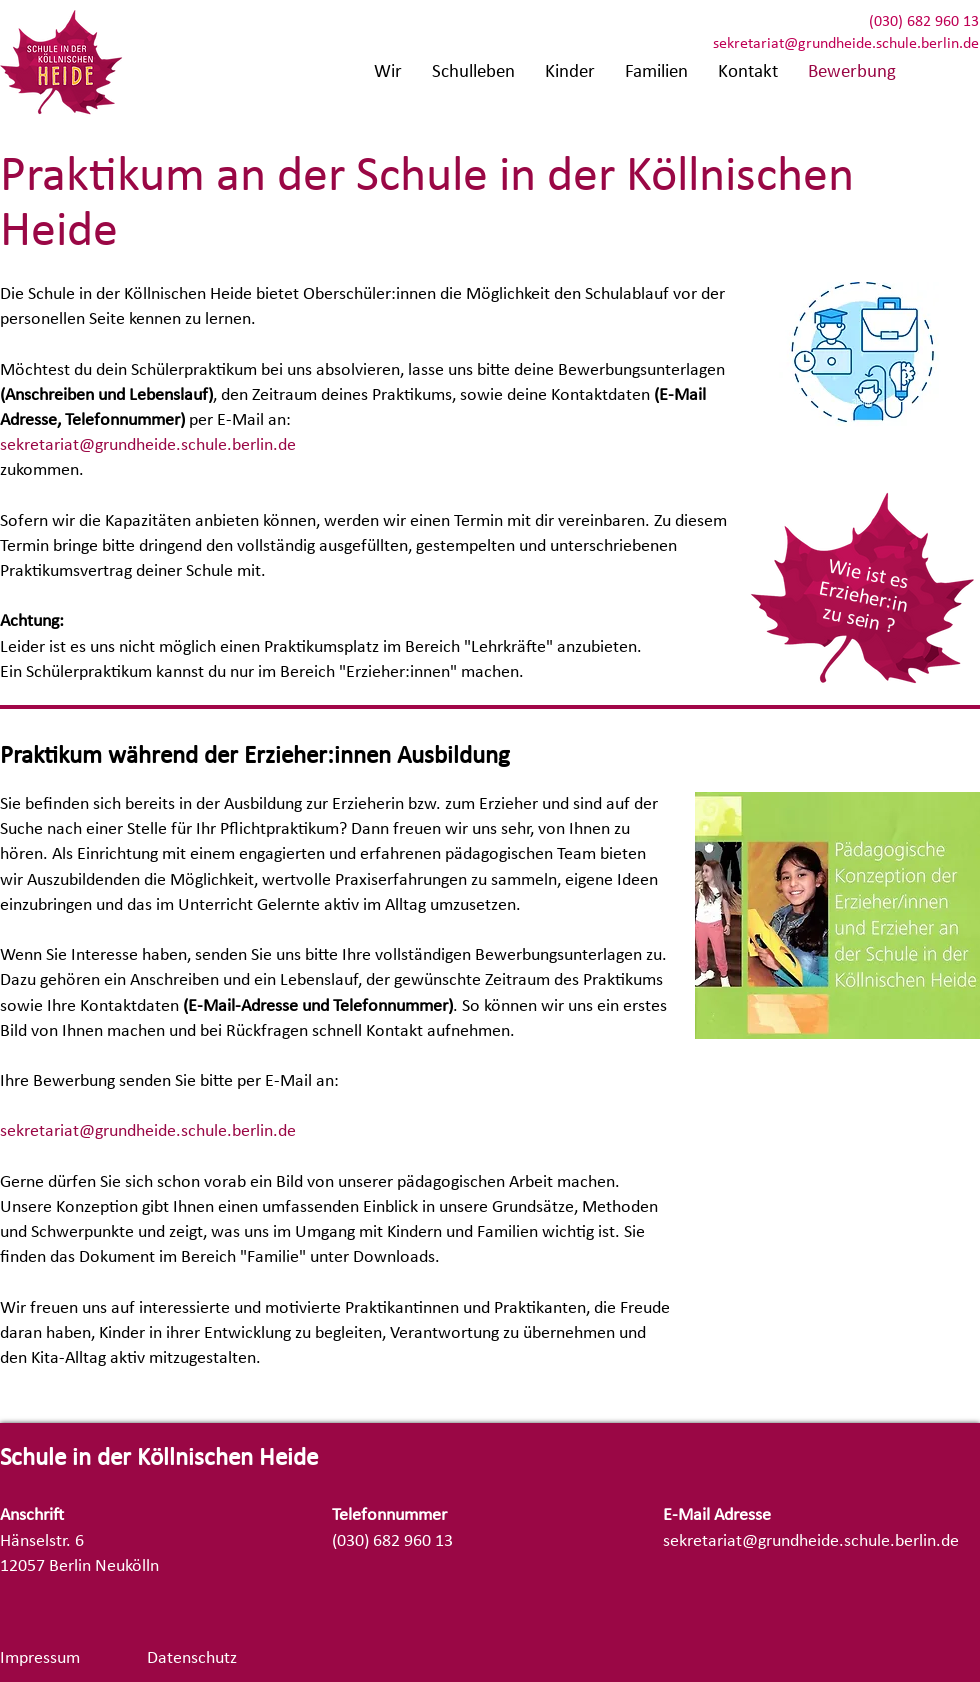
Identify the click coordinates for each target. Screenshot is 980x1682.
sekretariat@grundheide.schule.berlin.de (846, 44)
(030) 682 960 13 (924, 22)
